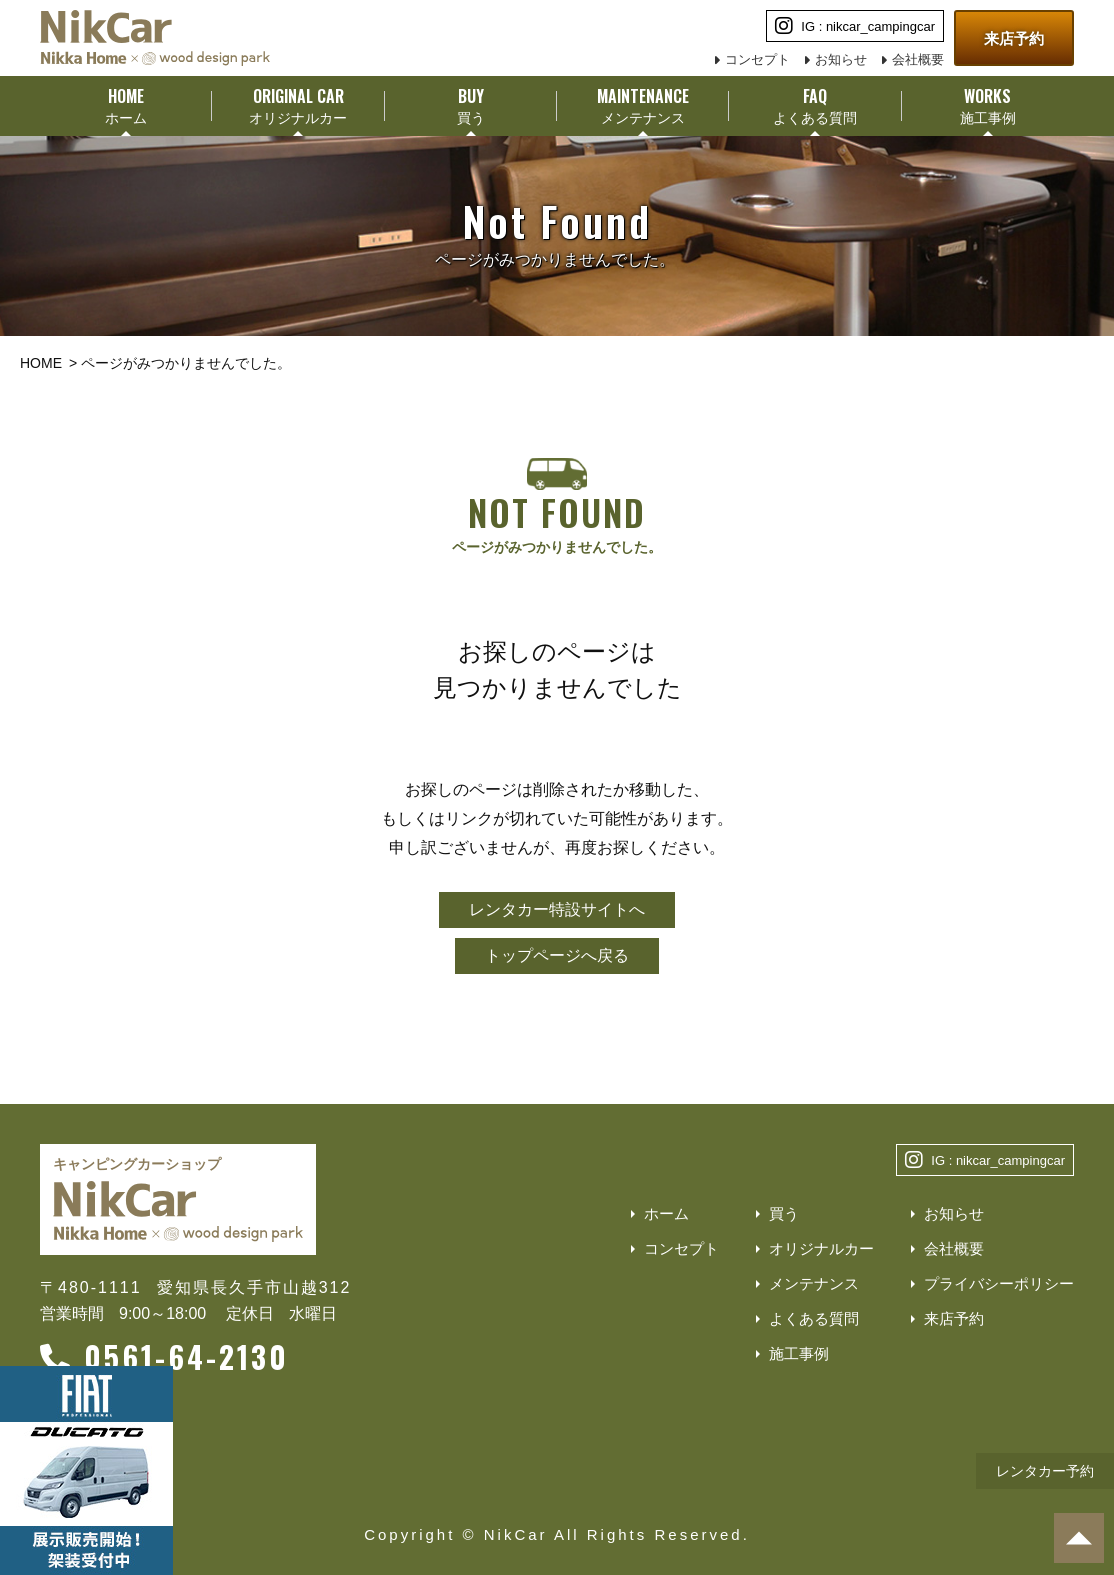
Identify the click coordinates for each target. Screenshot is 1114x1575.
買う (784, 1213)
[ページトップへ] (1079, 1538)
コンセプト (757, 59)
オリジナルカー (821, 1248)
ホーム (666, 1213)
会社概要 (918, 59)
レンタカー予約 (1045, 1471)
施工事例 (799, 1353)
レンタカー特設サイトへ (557, 909)
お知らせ (841, 59)
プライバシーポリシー (999, 1283)
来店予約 (1014, 38)
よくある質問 (814, 1318)
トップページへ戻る (557, 955)
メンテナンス (814, 1283)
